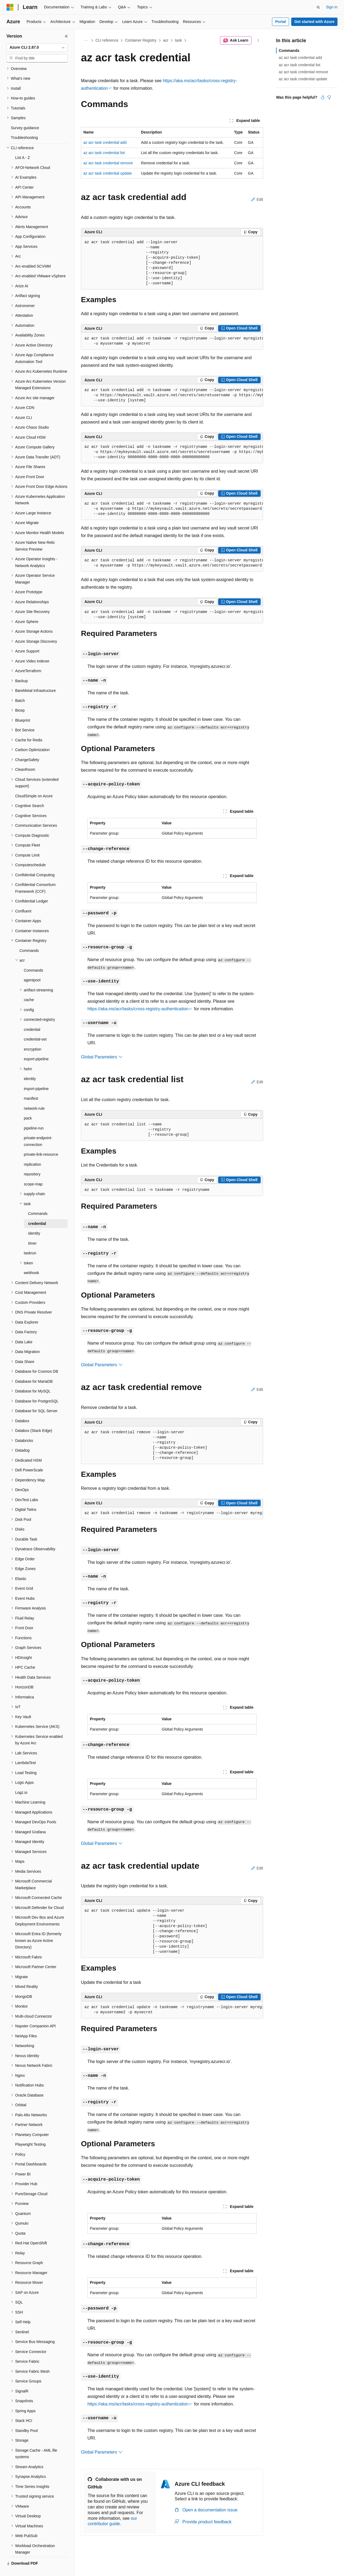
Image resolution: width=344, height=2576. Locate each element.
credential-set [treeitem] (35, 1026)
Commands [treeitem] (29, 938)
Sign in (332, 7)
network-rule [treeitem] (34, 1096)
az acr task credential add (105, 142)
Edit (257, 199)
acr (165, 40)
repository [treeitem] (32, 1161)
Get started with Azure (314, 21)
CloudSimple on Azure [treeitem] (34, 783)
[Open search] (318, 7)
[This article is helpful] (322, 97)
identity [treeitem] (30, 1066)
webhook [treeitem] (31, 1260)
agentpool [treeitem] (32, 967)
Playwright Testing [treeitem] (30, 2132)
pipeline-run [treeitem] (34, 1115)
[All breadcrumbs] (85, 40)
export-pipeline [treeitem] (36, 1046)
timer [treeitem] (32, 1230)
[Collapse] (66, 36)
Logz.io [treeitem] (21, 1780)
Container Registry (140, 40)
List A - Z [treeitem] (22, 145)
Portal (280, 21)
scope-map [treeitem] (33, 1171)
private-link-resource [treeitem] (41, 1141)
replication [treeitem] (32, 1151)
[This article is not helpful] (329, 97)
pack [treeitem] (28, 1105)
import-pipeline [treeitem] (36, 1076)
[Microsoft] (10, 7)
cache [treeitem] (29, 987)
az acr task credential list (104, 153)
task (178, 40)
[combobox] (37, 47)
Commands (289, 50)
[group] (172, 341)
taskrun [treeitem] (30, 1240)
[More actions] (258, 40)
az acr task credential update (107, 173)
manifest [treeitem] (31, 1086)
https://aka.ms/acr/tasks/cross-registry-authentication (137, 1009)
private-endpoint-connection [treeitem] (38, 1128)
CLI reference (107, 40)
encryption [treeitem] (32, 1036)
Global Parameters (102, 1057)
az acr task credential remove (108, 163)
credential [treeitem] (32, 1017)
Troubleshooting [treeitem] (24, 125)
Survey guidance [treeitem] (25, 115)
